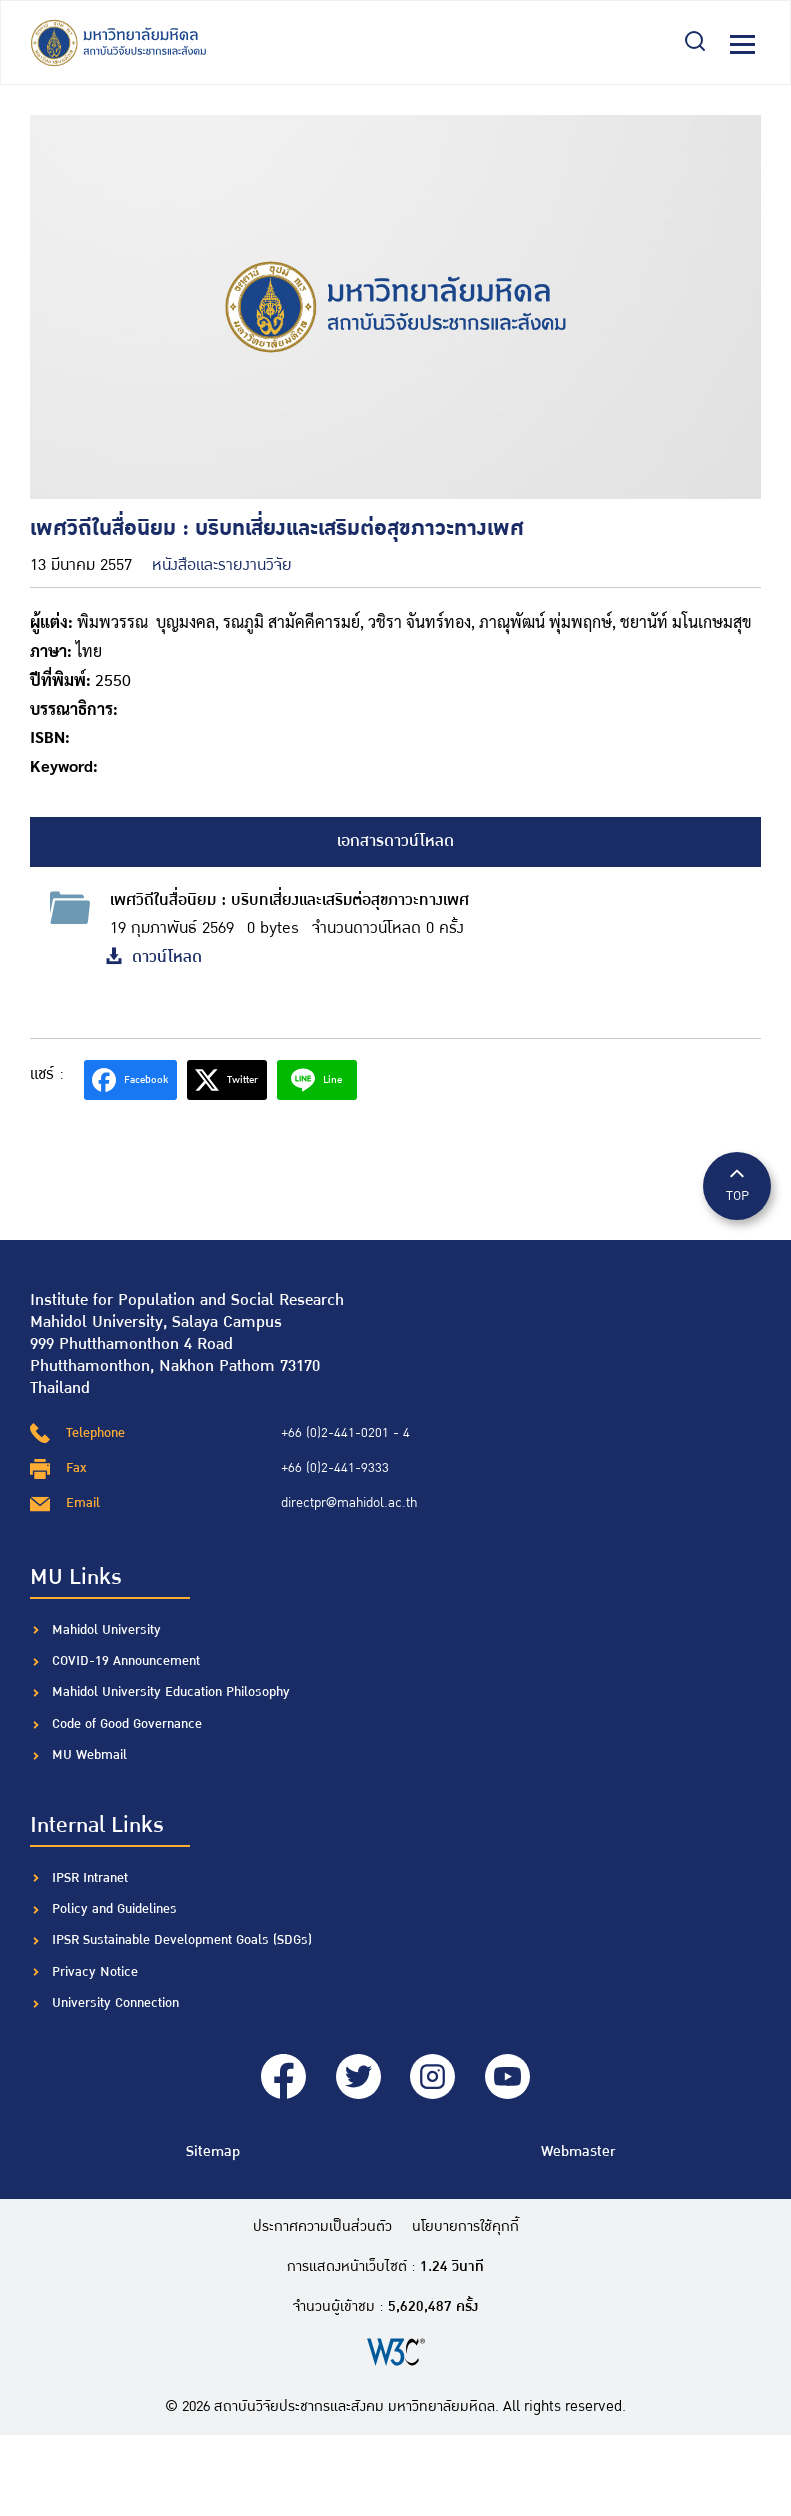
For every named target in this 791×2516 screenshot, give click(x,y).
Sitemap (213, 2151)
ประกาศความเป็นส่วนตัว (322, 2227)
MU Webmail (89, 1755)
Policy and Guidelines (114, 1909)
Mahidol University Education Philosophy (171, 1692)
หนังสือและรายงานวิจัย (222, 565)
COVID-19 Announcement (128, 1661)
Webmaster (578, 2151)
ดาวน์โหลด (153, 957)
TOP (737, 1184)
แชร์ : (47, 1074)
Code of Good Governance (127, 1724)
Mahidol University (106, 1630)
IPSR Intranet (90, 1878)
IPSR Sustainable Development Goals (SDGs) (182, 1940)
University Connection (115, 2003)
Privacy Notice (95, 1972)
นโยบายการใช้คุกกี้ (465, 2227)
